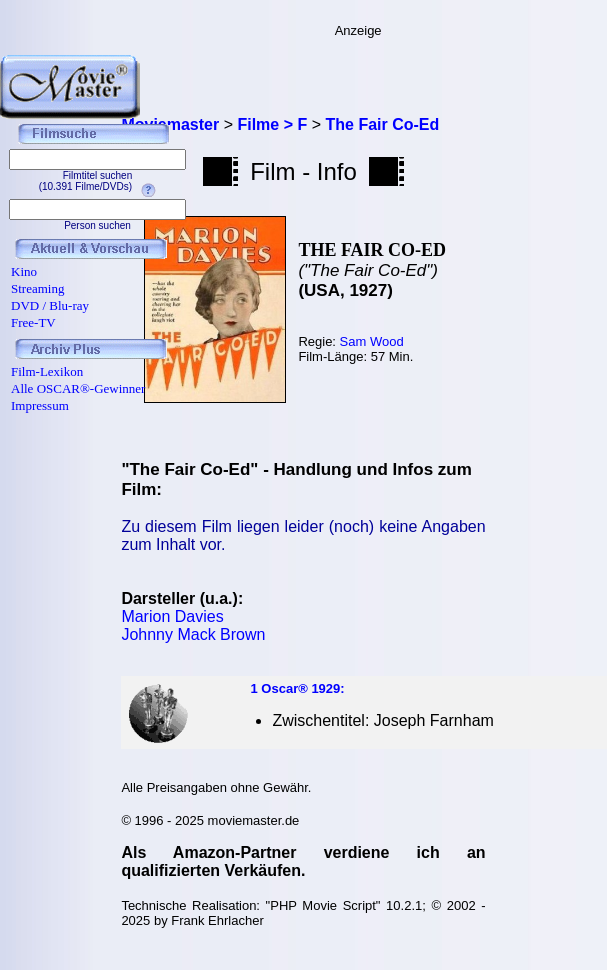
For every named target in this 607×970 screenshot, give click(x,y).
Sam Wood (372, 341)
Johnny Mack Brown (193, 634)
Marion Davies (172, 616)
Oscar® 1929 (300, 688)
